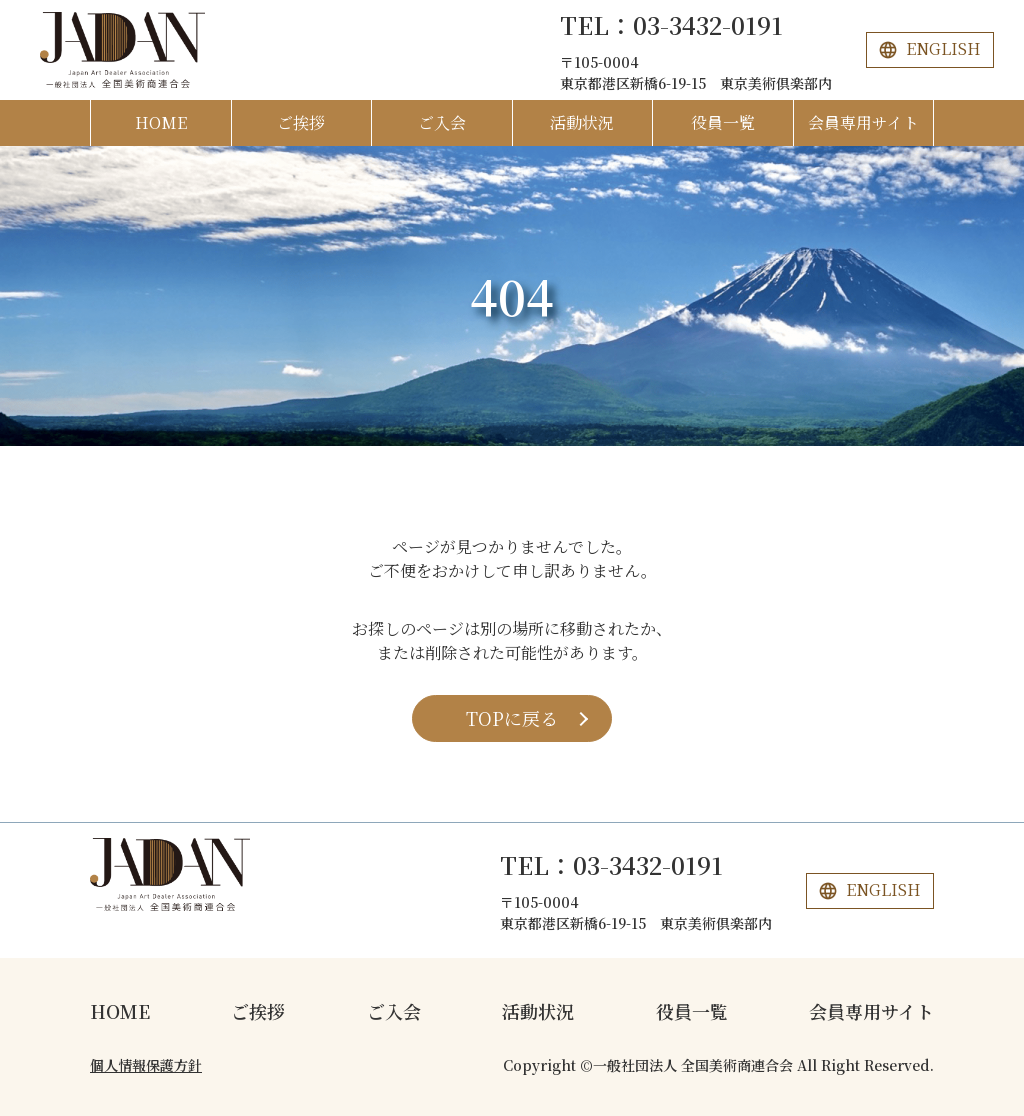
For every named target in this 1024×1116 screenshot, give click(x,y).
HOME (161, 122)
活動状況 (582, 122)
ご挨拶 (301, 122)
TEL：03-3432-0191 (671, 24)
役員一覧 (723, 122)
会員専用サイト (863, 122)
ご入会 (442, 122)
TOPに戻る (512, 718)
